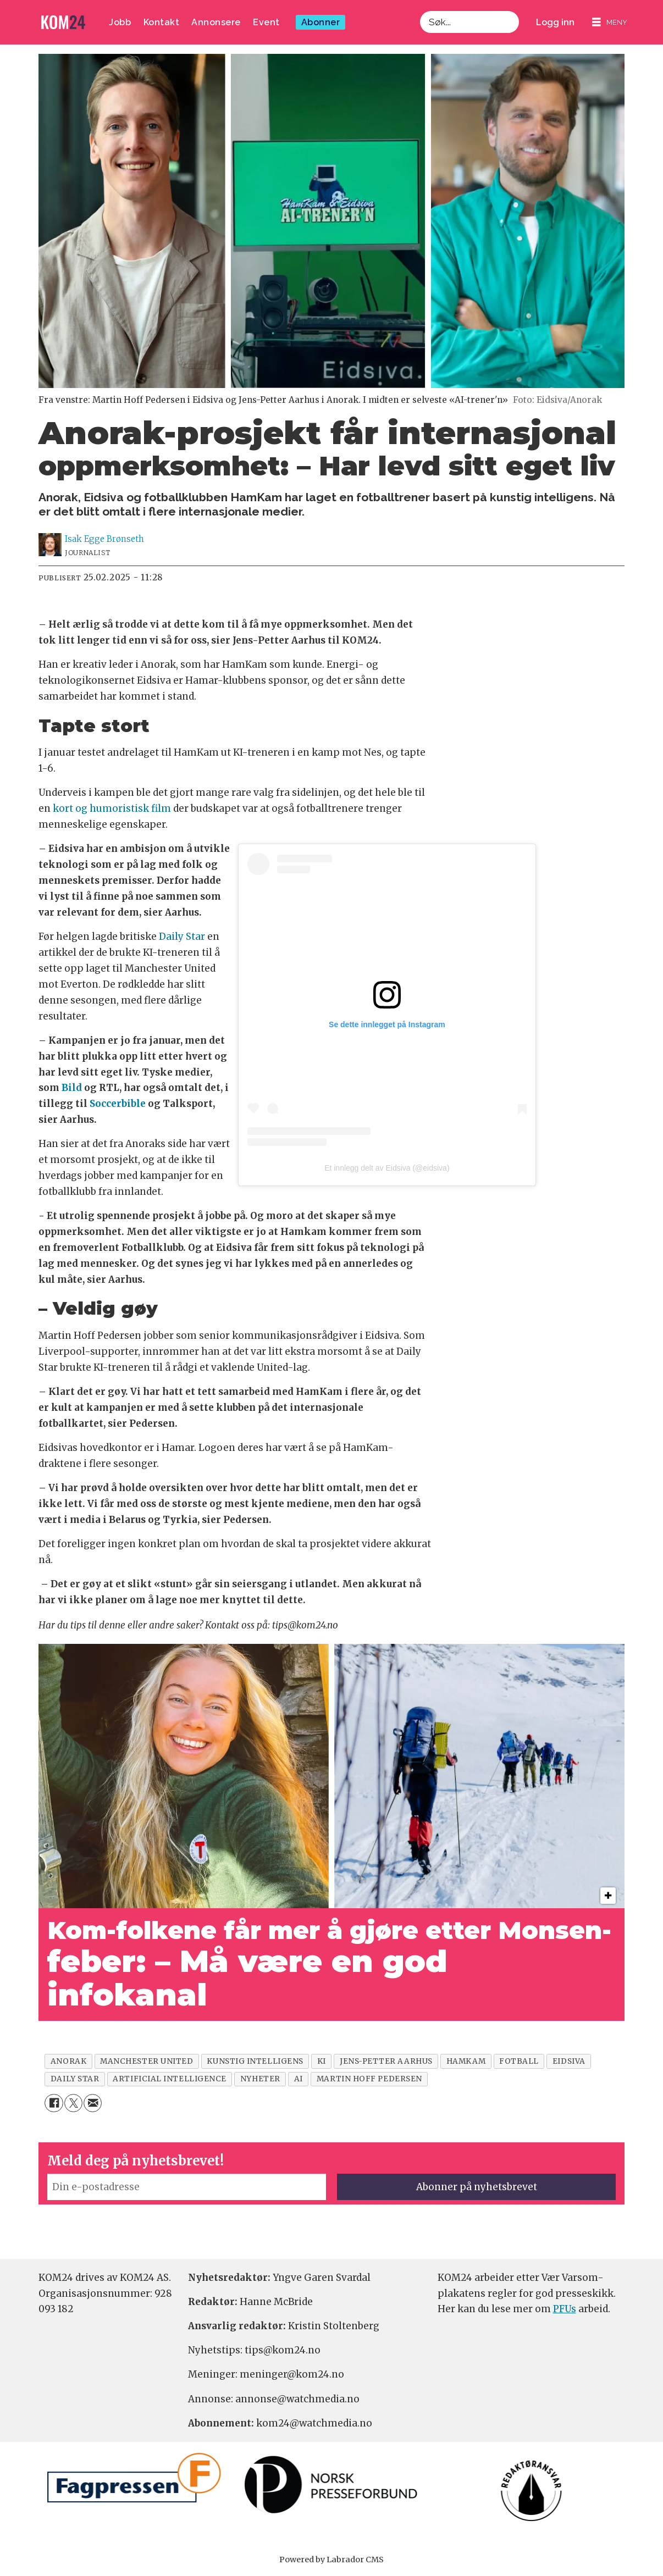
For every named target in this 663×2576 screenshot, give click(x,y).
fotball (519, 2061)
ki (321, 2061)
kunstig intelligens (255, 2061)
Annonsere (216, 22)
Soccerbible (118, 1104)
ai (298, 2079)
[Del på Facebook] (54, 2103)
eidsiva (568, 2061)
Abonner (320, 22)
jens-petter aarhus (386, 2061)
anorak (68, 2061)
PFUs (564, 2309)
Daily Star (182, 936)
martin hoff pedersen (369, 2079)
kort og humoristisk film (112, 808)
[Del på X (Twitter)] (73, 2103)
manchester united (146, 2061)
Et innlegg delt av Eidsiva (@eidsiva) (386, 1168)
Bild (72, 1088)
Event (266, 22)
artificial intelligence (169, 2079)
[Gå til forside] (63, 22)
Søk (419, 10)
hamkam (465, 2061)
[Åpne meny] (610, 22)
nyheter (260, 2079)
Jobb (120, 22)
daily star (75, 2079)
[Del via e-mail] (93, 2103)
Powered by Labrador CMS (331, 2559)
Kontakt (161, 22)
